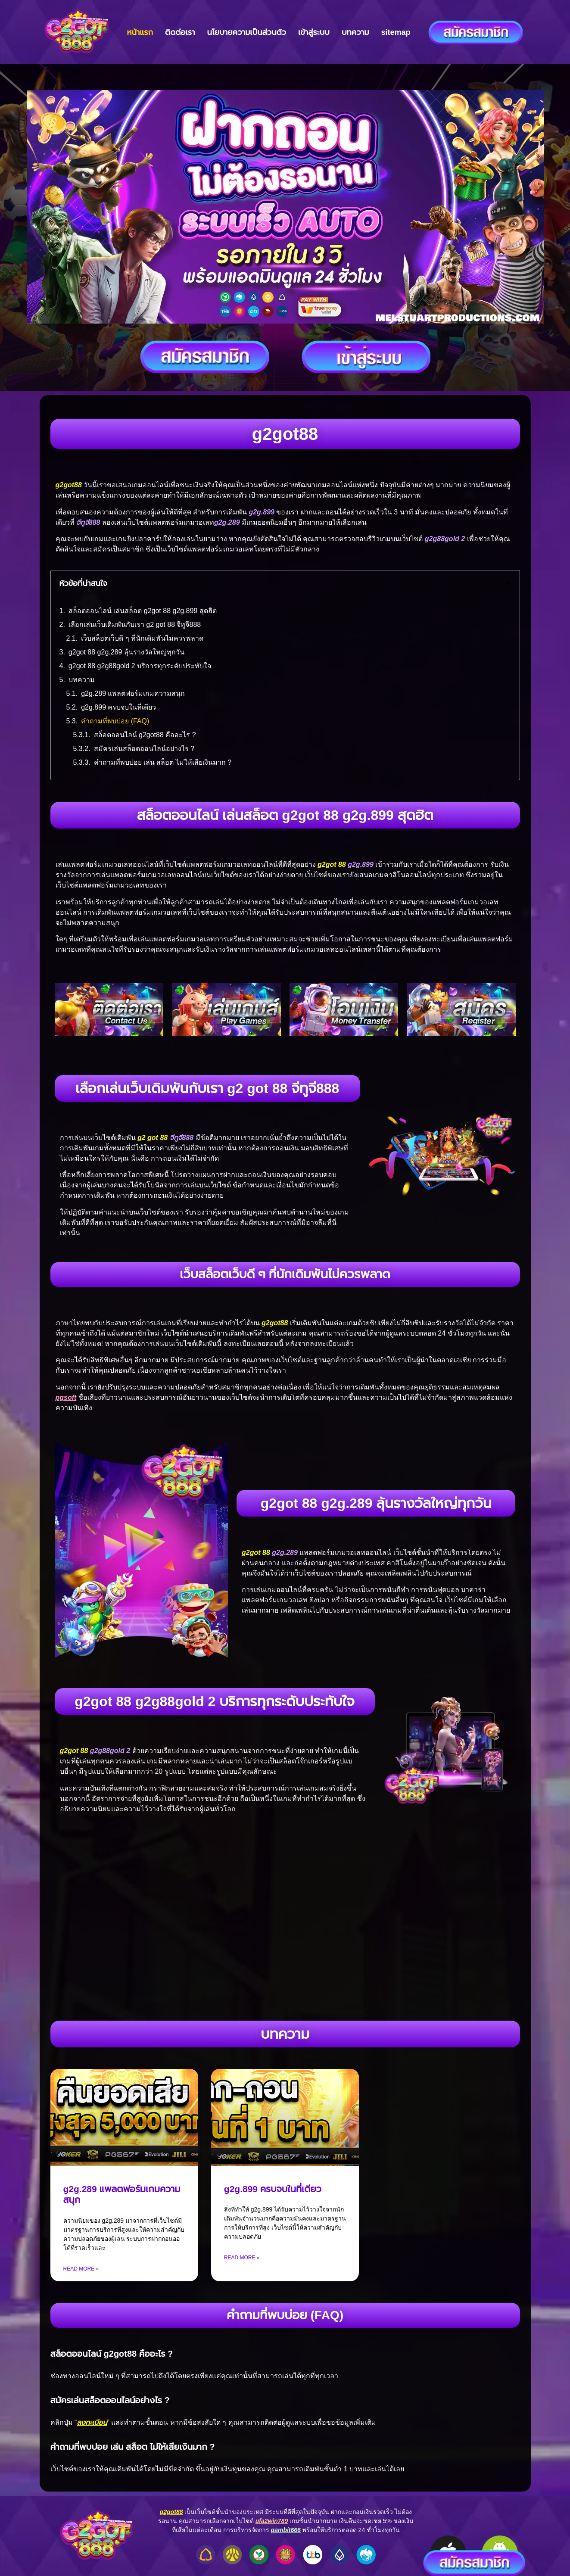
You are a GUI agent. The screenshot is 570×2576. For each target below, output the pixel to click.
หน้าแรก (140, 32)
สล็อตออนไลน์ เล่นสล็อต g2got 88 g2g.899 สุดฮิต (143, 610)
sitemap (396, 32)
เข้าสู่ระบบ (314, 32)
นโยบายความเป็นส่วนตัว (246, 32)
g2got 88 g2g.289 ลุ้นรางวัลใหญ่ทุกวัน (126, 652)
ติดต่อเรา (180, 32)
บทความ (355, 32)
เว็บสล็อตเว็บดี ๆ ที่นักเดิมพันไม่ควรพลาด (142, 638)
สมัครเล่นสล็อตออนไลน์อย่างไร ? (144, 748)
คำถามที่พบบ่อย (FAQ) (115, 721)
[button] (507, 583)
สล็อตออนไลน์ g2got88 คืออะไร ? (145, 734)
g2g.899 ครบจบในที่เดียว (118, 707)
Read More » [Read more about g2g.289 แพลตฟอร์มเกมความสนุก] (81, 2269)
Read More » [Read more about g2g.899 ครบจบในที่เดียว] (242, 2258)
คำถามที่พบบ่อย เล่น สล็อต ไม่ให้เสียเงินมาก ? (163, 762)
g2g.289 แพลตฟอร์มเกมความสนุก (133, 693)
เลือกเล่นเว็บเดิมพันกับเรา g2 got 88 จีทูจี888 (135, 624)
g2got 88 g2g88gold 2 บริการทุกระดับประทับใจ (140, 666)
